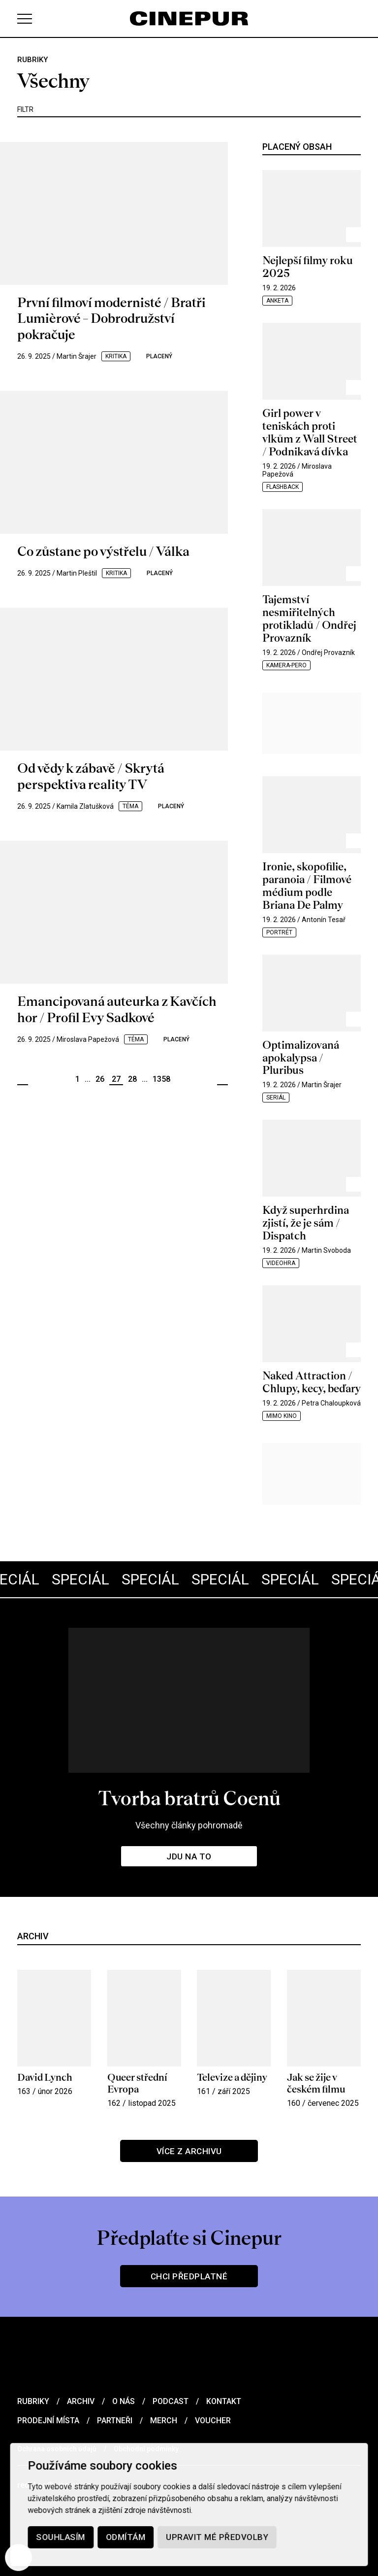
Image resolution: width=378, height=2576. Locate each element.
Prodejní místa (48, 2420)
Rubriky (33, 2401)
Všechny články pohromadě (189, 1825)
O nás (123, 2401)
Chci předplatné (189, 2276)
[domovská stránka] (189, 18)
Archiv (80, 2401)
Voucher (213, 2420)
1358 (161, 1079)
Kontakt (223, 2401)
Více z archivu (189, 2151)
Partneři (114, 2420)
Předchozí (22, 1079)
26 (99, 1079)
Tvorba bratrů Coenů (189, 1798)
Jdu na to (189, 1856)
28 (132, 1079)
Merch (163, 2420)
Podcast (171, 2401)
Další (222, 1079)
